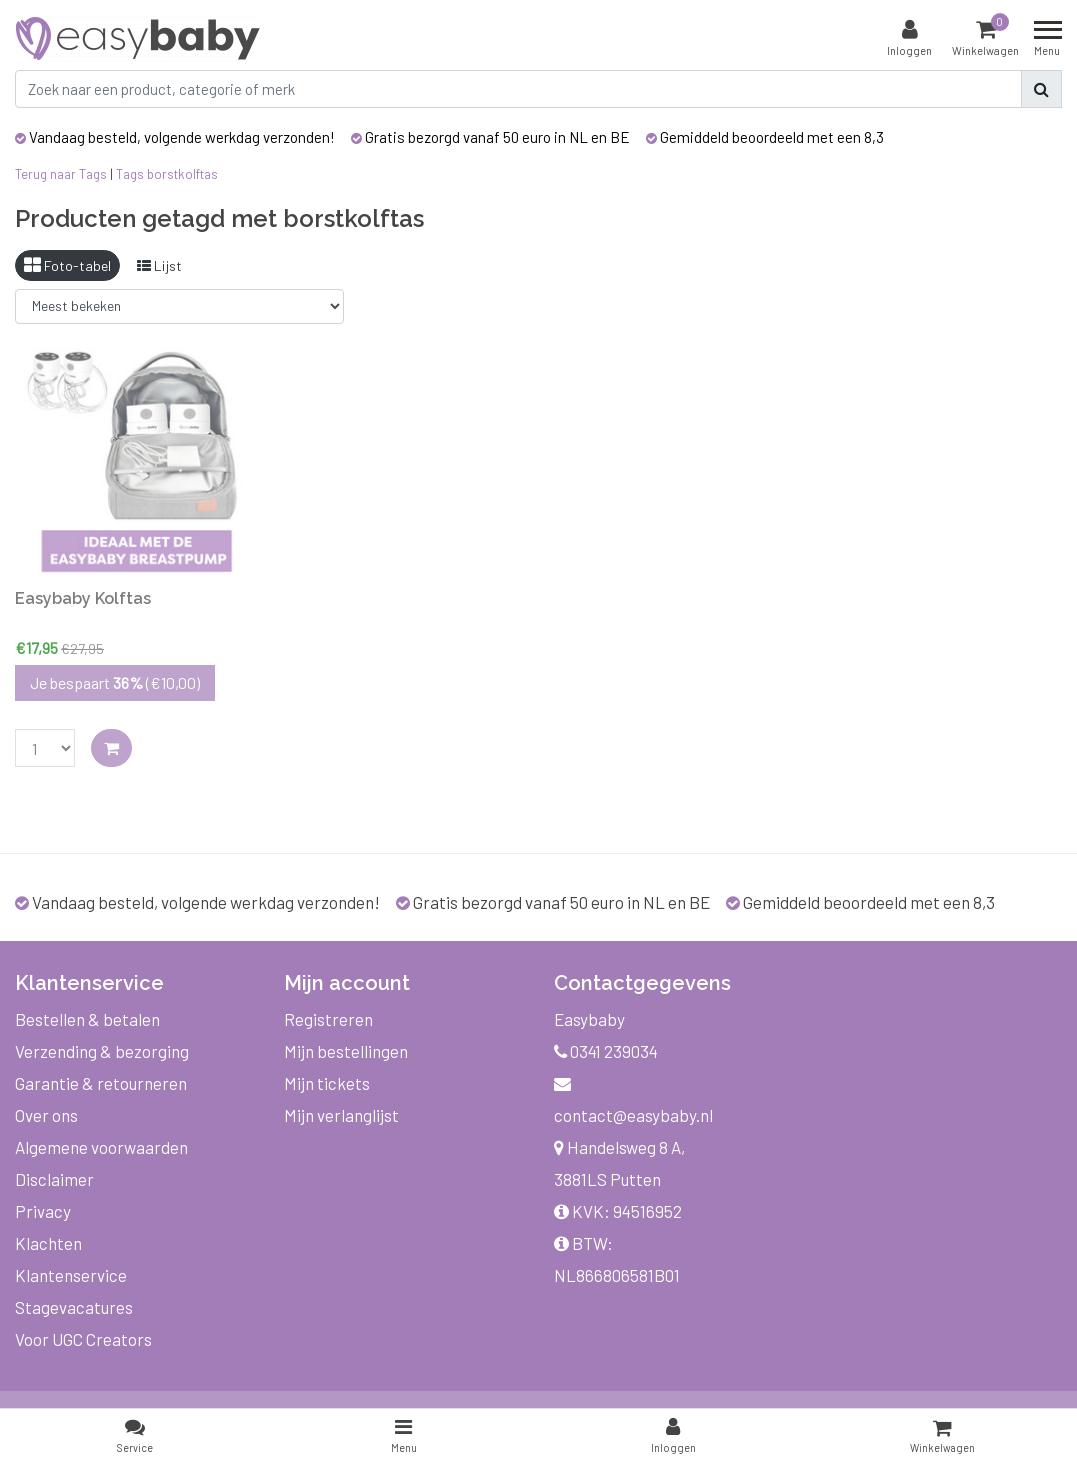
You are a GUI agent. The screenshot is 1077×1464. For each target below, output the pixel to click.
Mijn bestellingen (346, 1051)
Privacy (43, 1211)
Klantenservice (71, 1275)
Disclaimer (54, 1179)
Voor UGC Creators (83, 1339)
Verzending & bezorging (102, 1051)
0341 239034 (606, 1051)
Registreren (328, 1019)
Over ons (46, 1115)
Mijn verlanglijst (341, 1115)
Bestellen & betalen (87, 1019)
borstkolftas (182, 174)
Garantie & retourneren (101, 1083)
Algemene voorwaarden (101, 1147)
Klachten (48, 1243)
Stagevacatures (74, 1307)
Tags (130, 174)
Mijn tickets (327, 1083)
